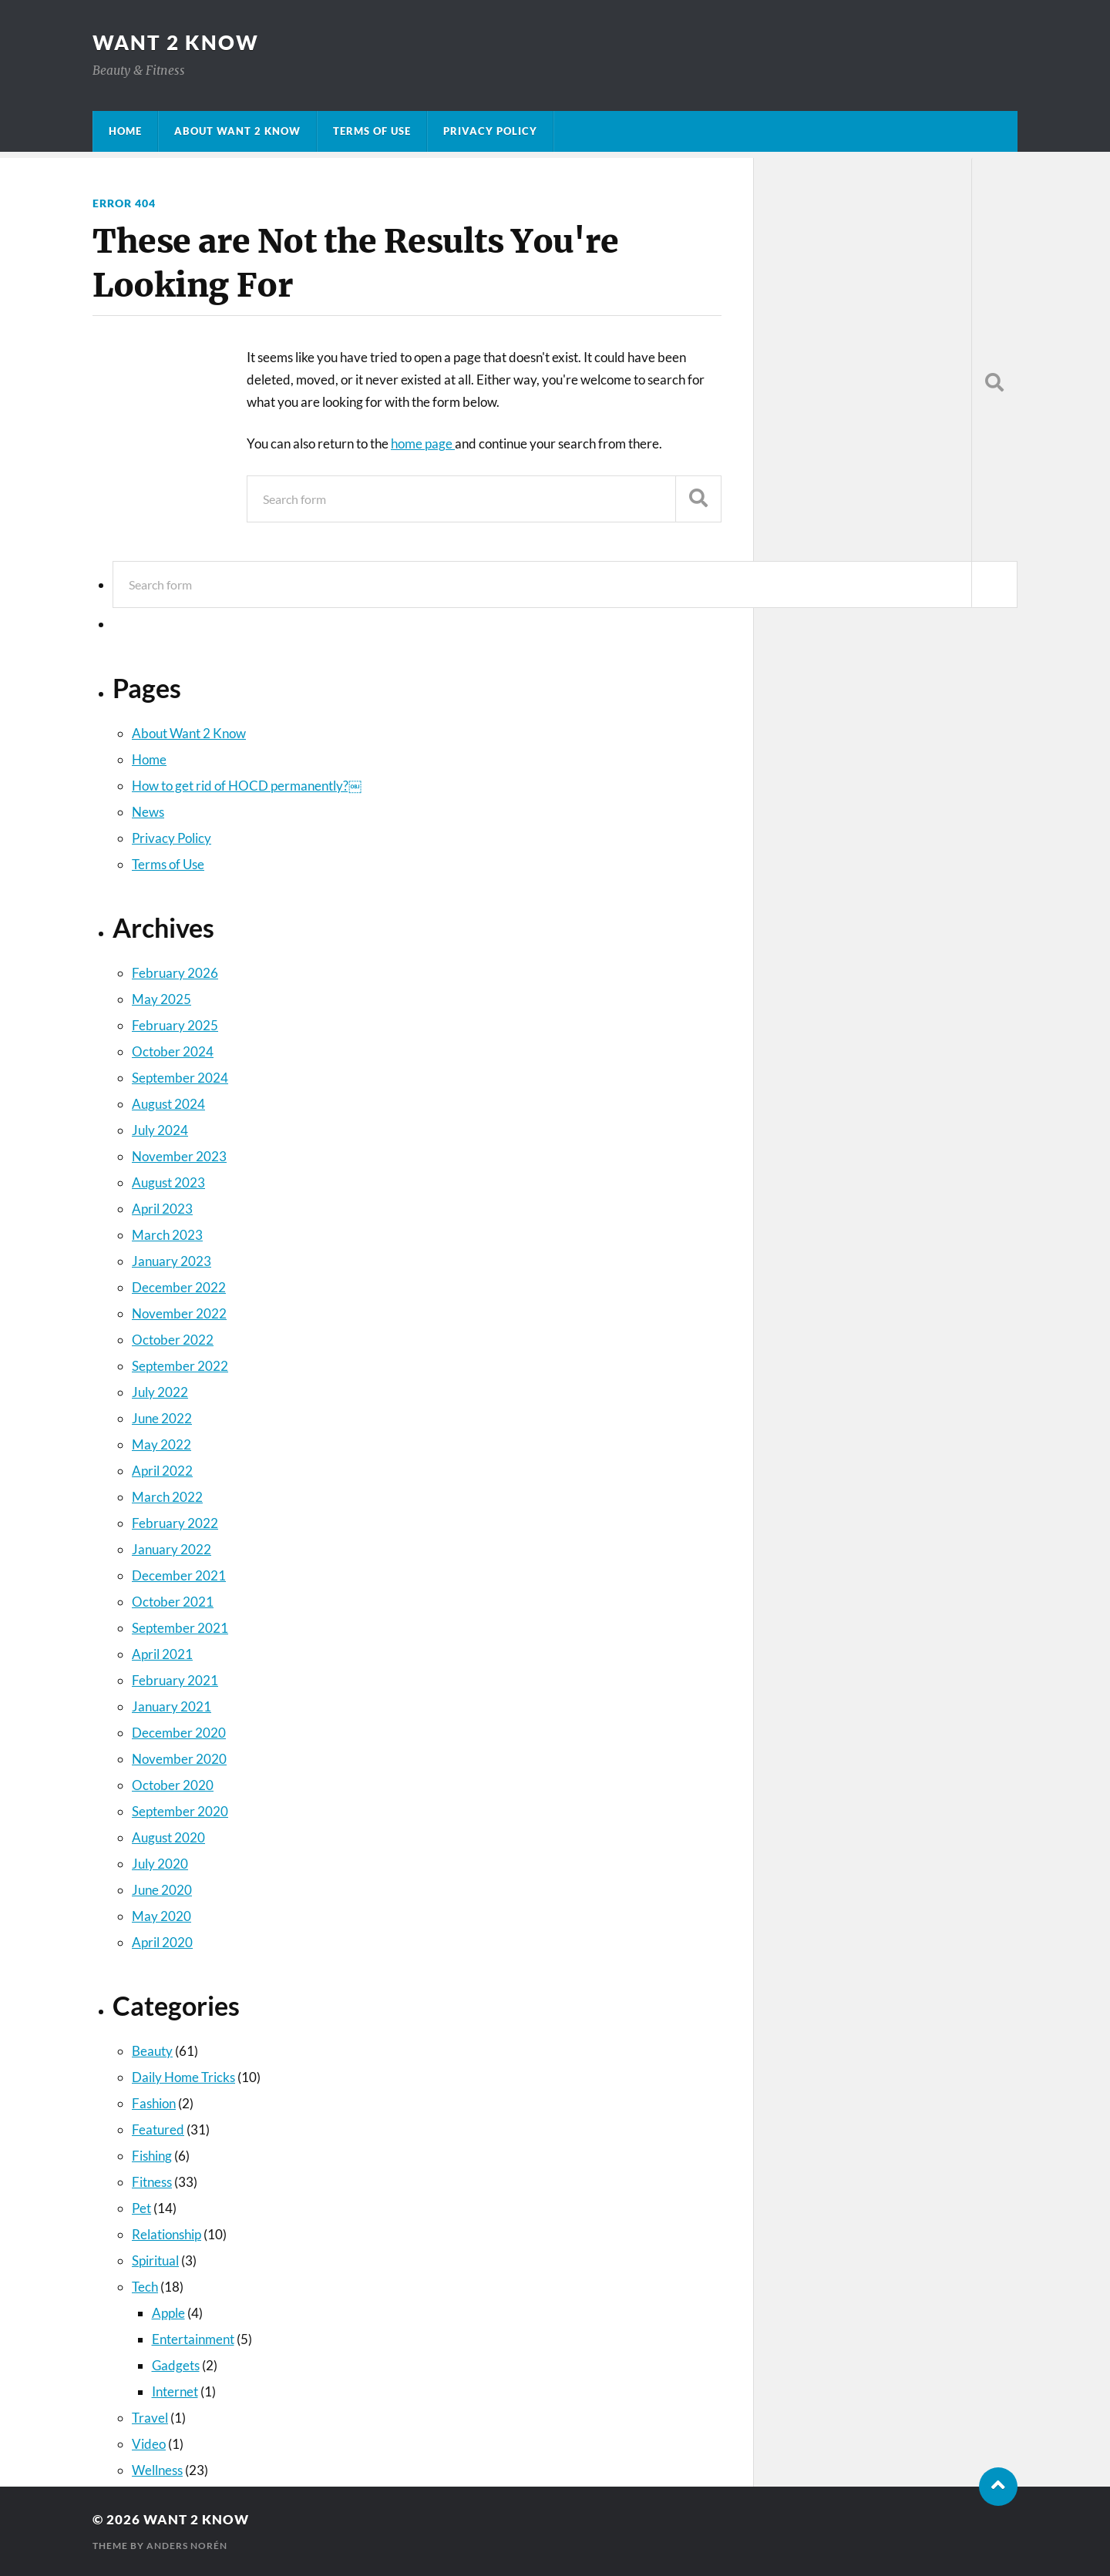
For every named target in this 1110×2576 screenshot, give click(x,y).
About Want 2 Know (237, 131)
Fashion (154, 2103)
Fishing (152, 2156)
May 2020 (161, 1916)
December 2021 (179, 1575)
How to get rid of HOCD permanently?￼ (247, 786)
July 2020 (160, 1864)
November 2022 (179, 1313)
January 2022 (171, 1549)
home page (423, 443)
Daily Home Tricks (183, 2077)
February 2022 (175, 1523)
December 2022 (179, 1287)
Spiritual (155, 2260)
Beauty (152, 2051)
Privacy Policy (490, 131)
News (148, 812)
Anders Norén (186, 2545)
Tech (145, 2287)
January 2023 (171, 1261)
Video (149, 2444)
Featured (158, 2129)
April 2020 (162, 1942)
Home (125, 131)
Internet (175, 2391)
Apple (168, 2313)
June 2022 (162, 1418)
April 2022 (162, 1471)
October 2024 (173, 1051)
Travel (150, 2418)
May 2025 (161, 999)
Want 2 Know (175, 42)
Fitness (152, 2182)
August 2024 (168, 1104)
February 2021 (175, 1680)
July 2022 (160, 1392)
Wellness (157, 2470)
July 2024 (160, 1130)
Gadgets (176, 2365)
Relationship (166, 2234)
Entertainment (193, 2339)
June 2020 (162, 1890)
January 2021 (171, 1706)
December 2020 (179, 1733)
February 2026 (175, 973)
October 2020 (173, 1785)
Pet (141, 2208)
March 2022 (167, 1497)
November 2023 (179, 1156)
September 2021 (180, 1628)
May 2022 (161, 1444)
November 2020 (179, 1759)
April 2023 (162, 1209)
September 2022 (180, 1366)
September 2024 (180, 1078)
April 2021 (162, 1654)
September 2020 (180, 1811)
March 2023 (167, 1235)
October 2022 (173, 1340)
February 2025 (175, 1025)
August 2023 (168, 1182)
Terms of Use (372, 131)
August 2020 (168, 1837)
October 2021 (173, 1602)
